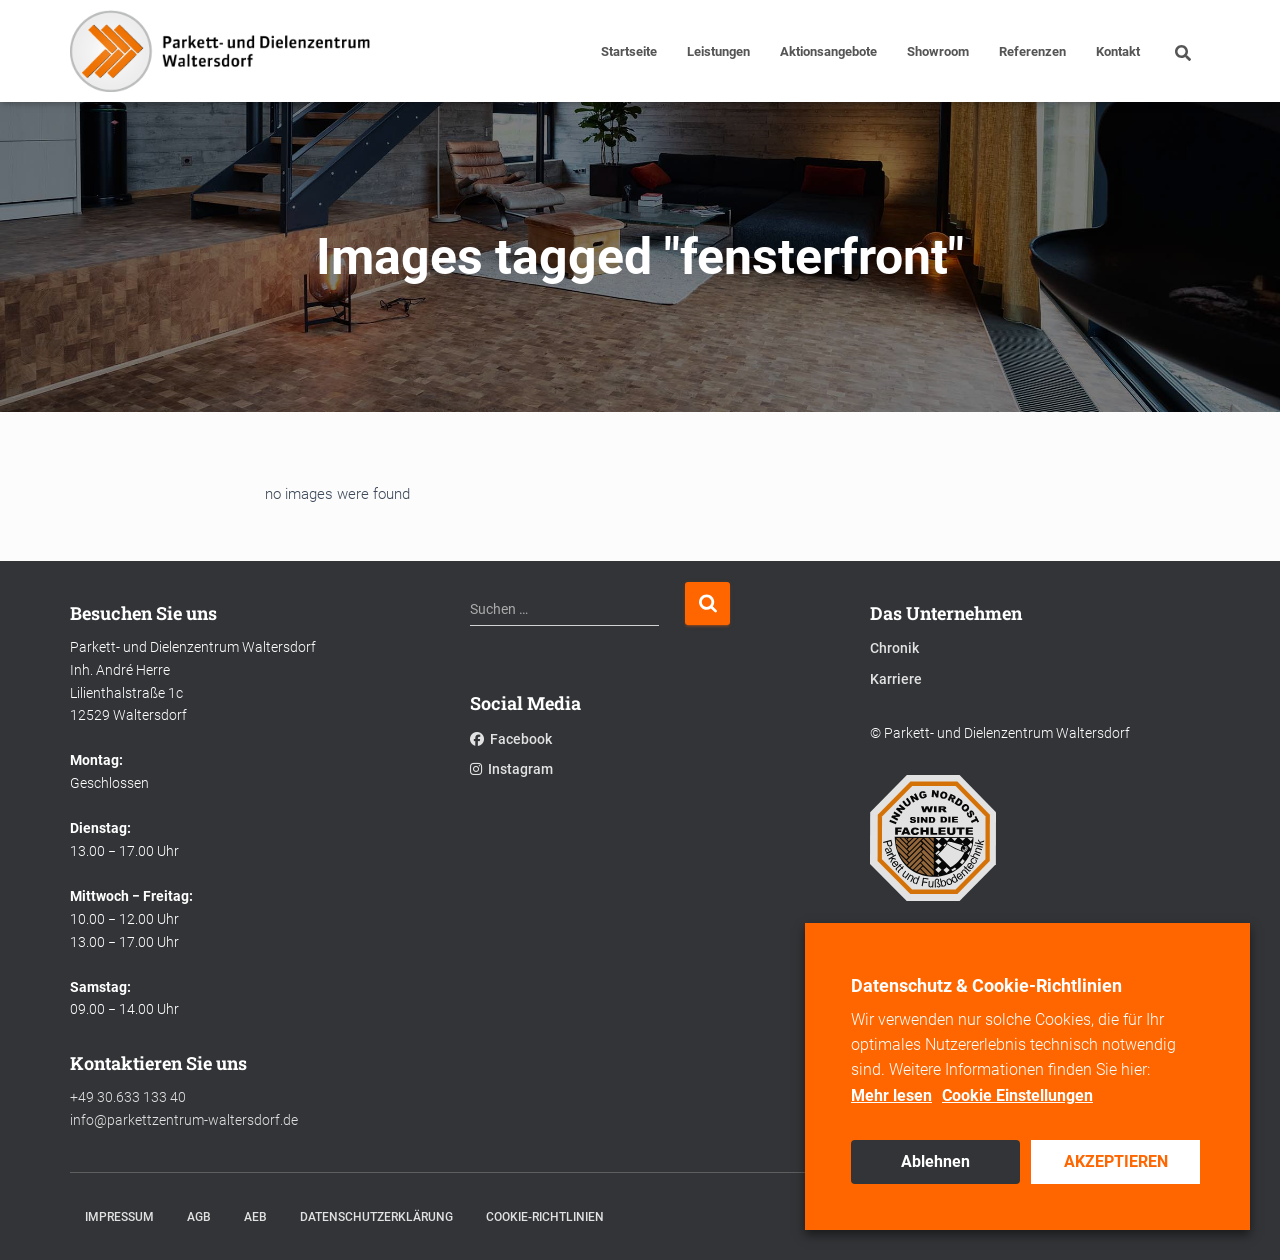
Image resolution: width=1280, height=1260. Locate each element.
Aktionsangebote (828, 51)
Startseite (629, 51)
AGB (199, 1217)
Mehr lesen (891, 1095)
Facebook (511, 739)
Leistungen (718, 51)
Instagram (511, 769)
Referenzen (1032, 51)
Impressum (119, 1217)
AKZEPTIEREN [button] (1116, 1161)
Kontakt (1118, 51)
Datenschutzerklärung (376, 1217)
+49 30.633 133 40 (128, 1097)
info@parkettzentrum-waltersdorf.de (184, 1120)
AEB (255, 1217)
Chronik (894, 648)
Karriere (896, 679)
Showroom (938, 51)
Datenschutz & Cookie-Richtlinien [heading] (986, 985)
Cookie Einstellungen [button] (1017, 1095)
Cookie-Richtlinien (545, 1217)
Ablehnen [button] (935, 1161)
